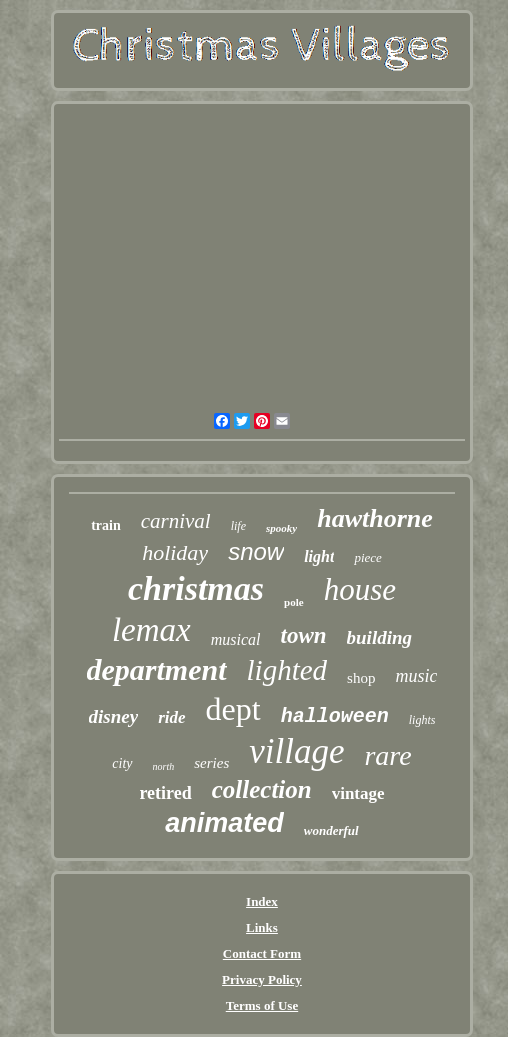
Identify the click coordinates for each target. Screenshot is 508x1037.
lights (422, 720)
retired (165, 793)
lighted (287, 670)
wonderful (331, 830)
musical (236, 639)
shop (361, 678)
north (164, 766)
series (211, 763)
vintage (358, 793)
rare (387, 755)
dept (233, 709)
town (304, 635)
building (379, 637)
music (416, 676)
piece (367, 557)
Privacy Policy (262, 979)
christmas (196, 588)
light (319, 556)
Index (262, 901)
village (296, 751)
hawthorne (375, 518)
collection (262, 789)
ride (171, 717)
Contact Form (262, 953)
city (122, 763)
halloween (335, 716)
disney (114, 716)
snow (256, 551)
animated (224, 823)
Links (262, 927)
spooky (281, 528)
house (360, 589)
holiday (175, 552)
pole (294, 602)
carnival (176, 521)
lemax (151, 630)
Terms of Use (262, 1005)
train (106, 525)
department (157, 669)
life (238, 526)
